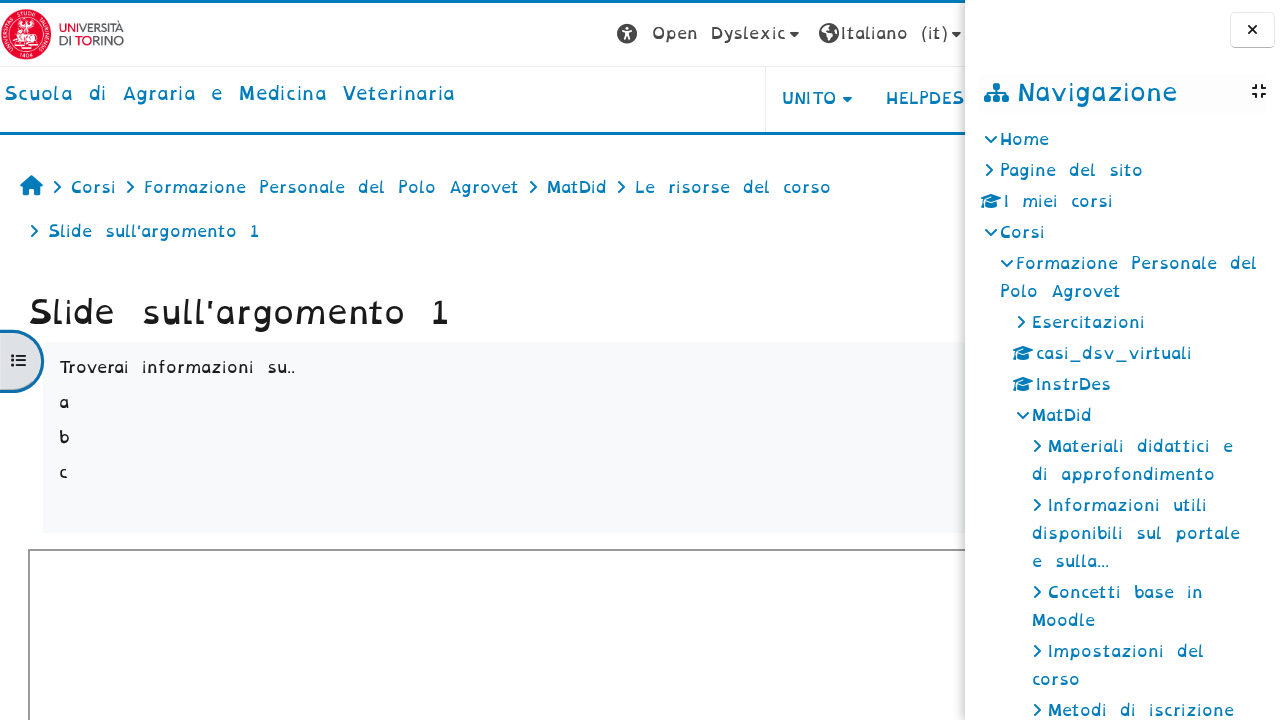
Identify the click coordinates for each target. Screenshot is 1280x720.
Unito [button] (716, 98)
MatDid (1062, 415)
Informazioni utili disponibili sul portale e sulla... (1136, 533)
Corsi (1022, 232)
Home (1024, 139)
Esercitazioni (1088, 322)
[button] (617, 34)
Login (925, 33)
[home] (229, 95)
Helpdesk (838, 98)
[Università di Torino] (62, 33)
